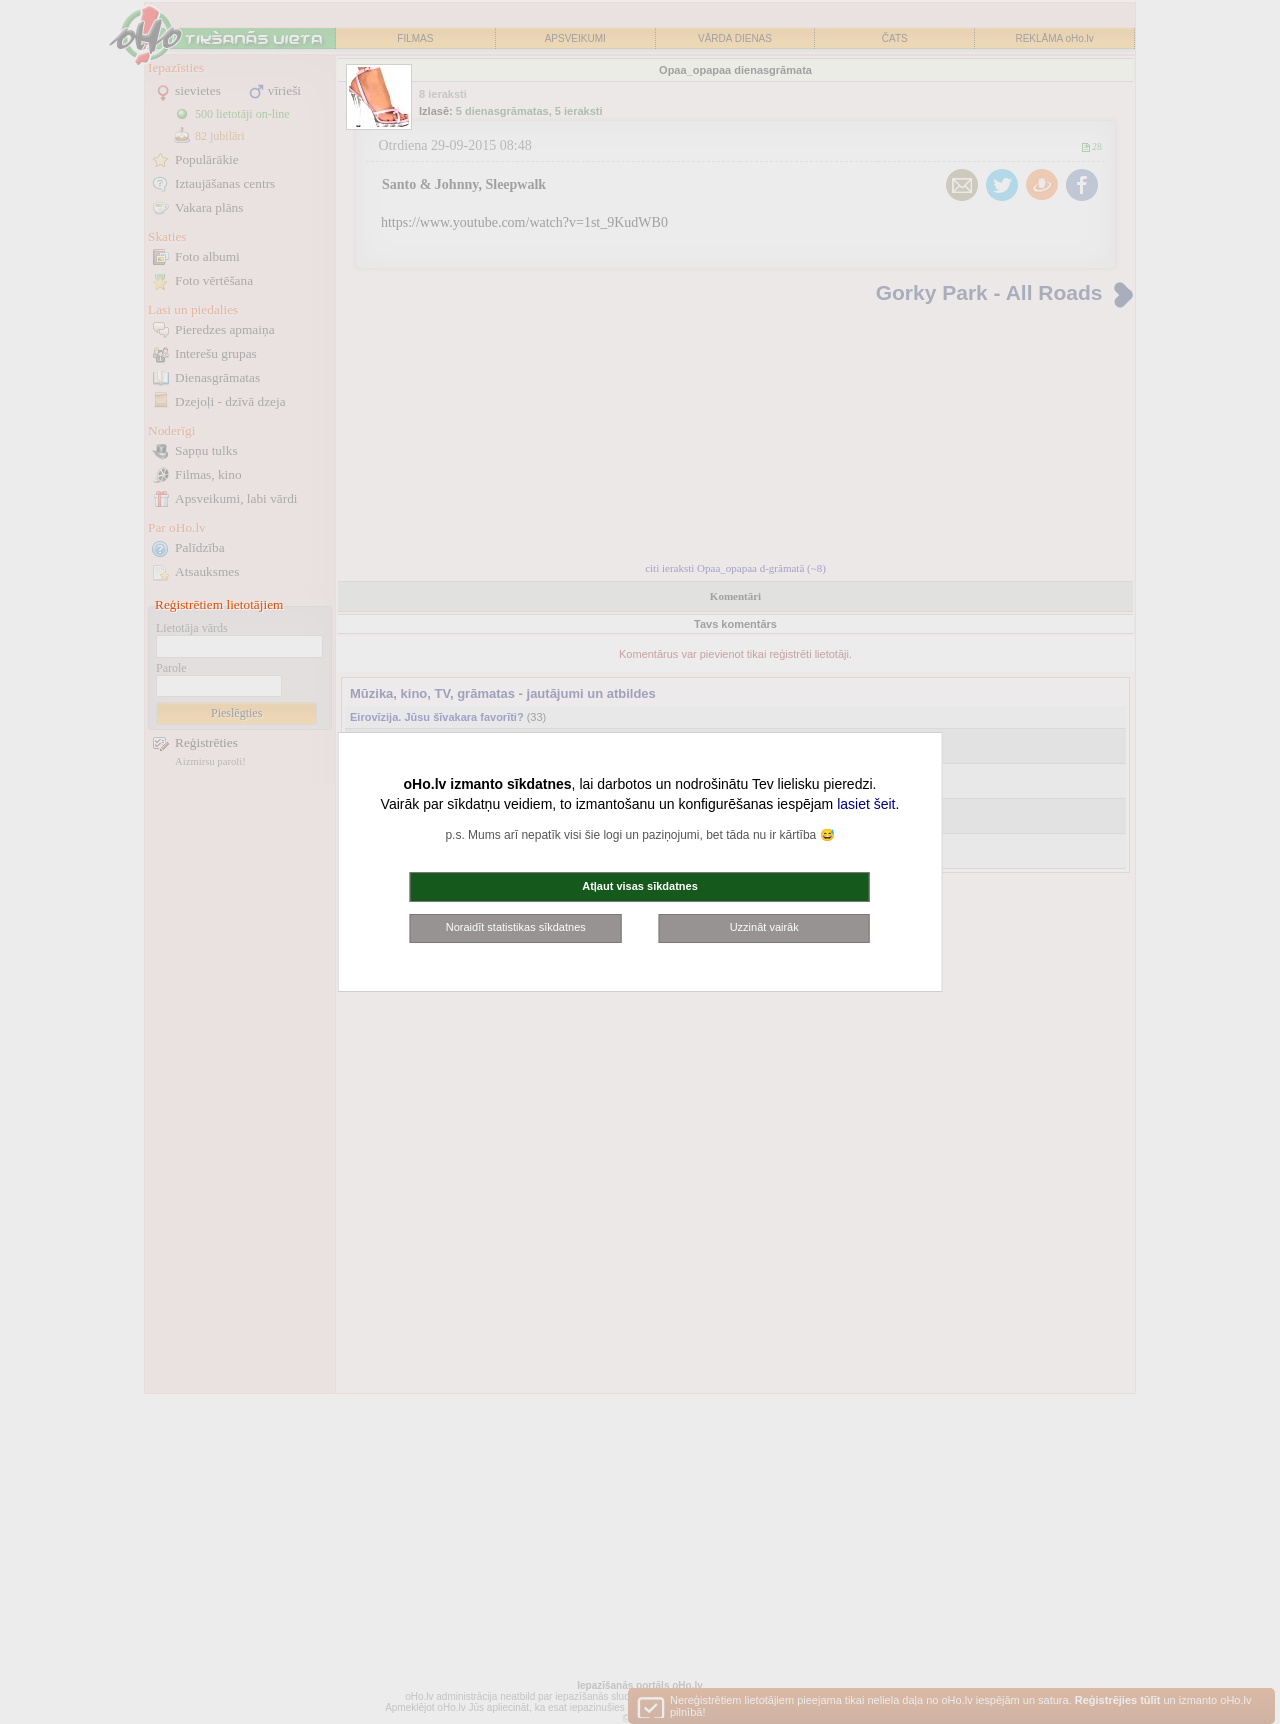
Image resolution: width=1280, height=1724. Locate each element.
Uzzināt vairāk (764, 927)
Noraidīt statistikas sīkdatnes (516, 927)
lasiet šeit (866, 804)
